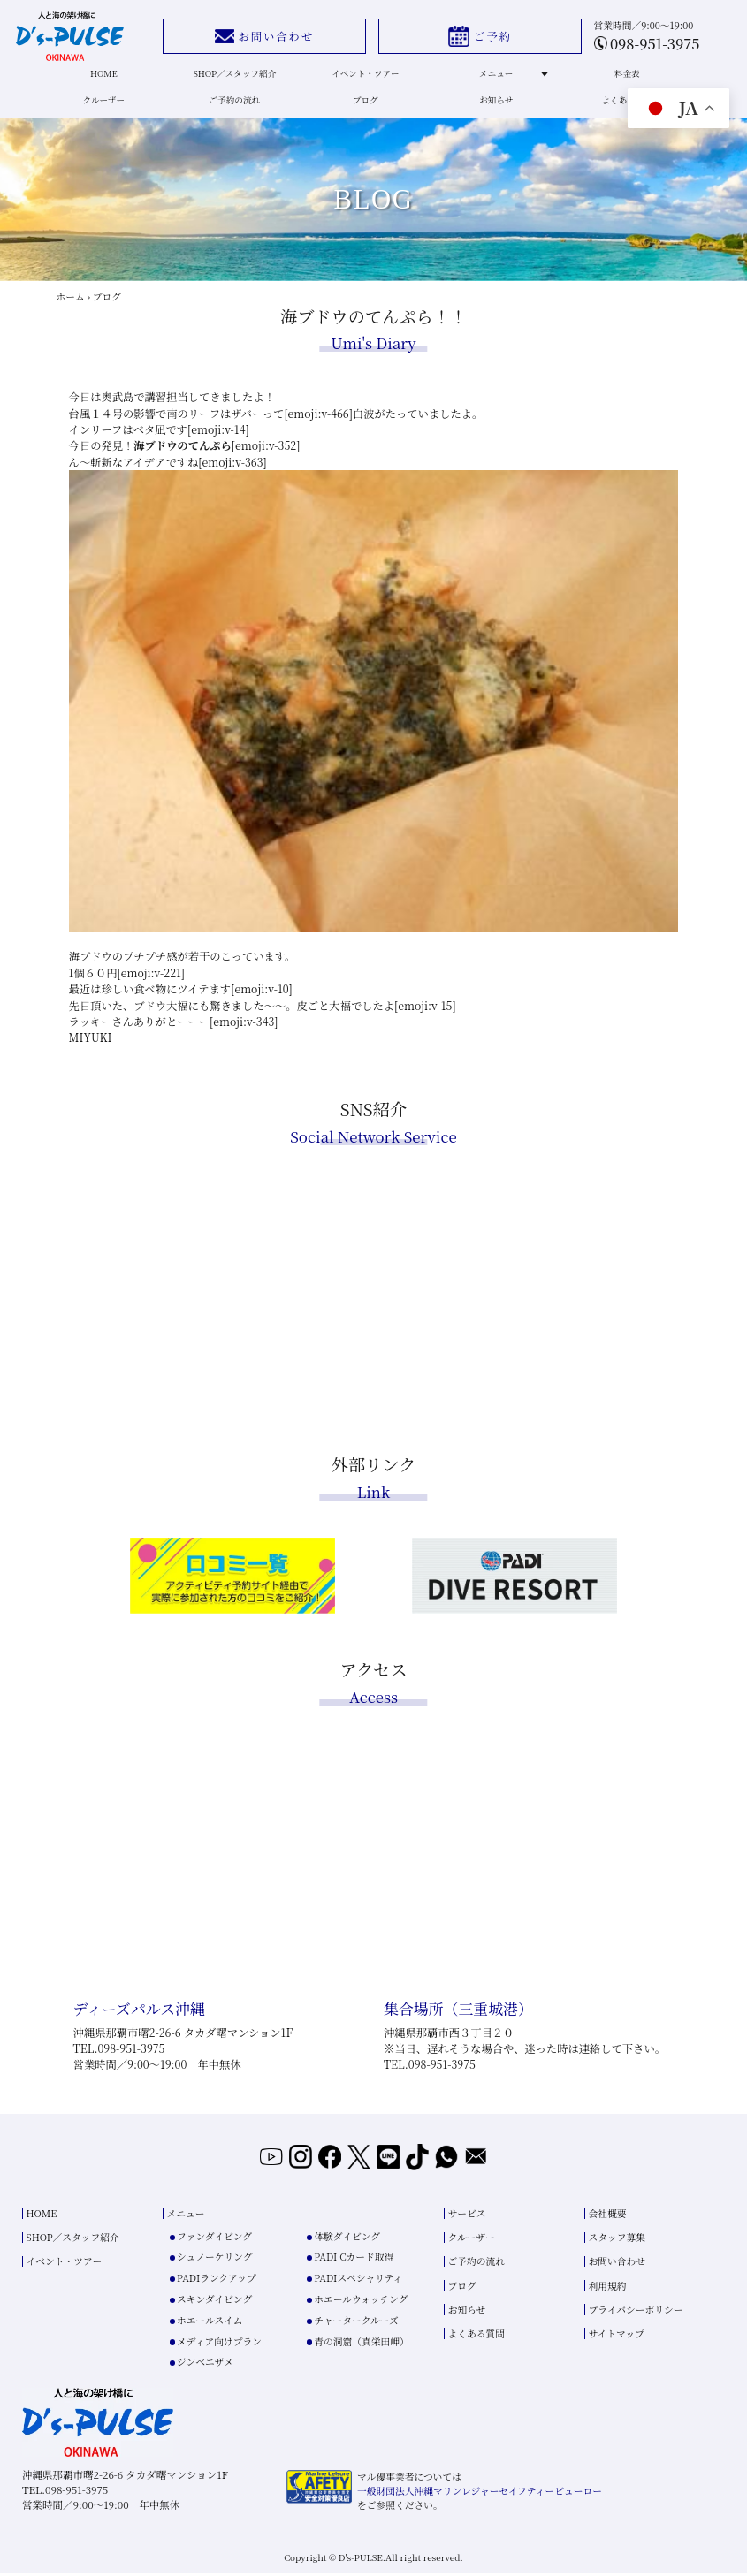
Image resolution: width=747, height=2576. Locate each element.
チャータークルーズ (356, 2322)
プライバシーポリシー (636, 2312)
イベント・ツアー (365, 76)
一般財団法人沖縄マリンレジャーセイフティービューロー (479, 2493)
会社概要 (608, 2216)
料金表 (625, 76)
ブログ (364, 106)
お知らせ (495, 106)
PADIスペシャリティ (358, 2280)
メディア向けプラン (219, 2343)
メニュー (510, 76)
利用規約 (608, 2288)
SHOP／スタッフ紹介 (234, 76)
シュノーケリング (214, 2259)
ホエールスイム (210, 2322)
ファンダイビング (214, 2238)
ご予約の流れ (235, 106)
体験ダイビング (347, 2238)
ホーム (70, 304)
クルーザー (104, 106)
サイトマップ (616, 2336)
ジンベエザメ (205, 2364)
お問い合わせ (263, 36)
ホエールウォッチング (361, 2301)
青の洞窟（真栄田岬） (361, 2343)
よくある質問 (626, 106)
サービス (467, 2216)
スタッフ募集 (617, 2239)
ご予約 (478, 37)
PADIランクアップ (216, 2280)
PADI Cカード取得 (353, 2259)
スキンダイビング (214, 2301)
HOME (104, 76)
